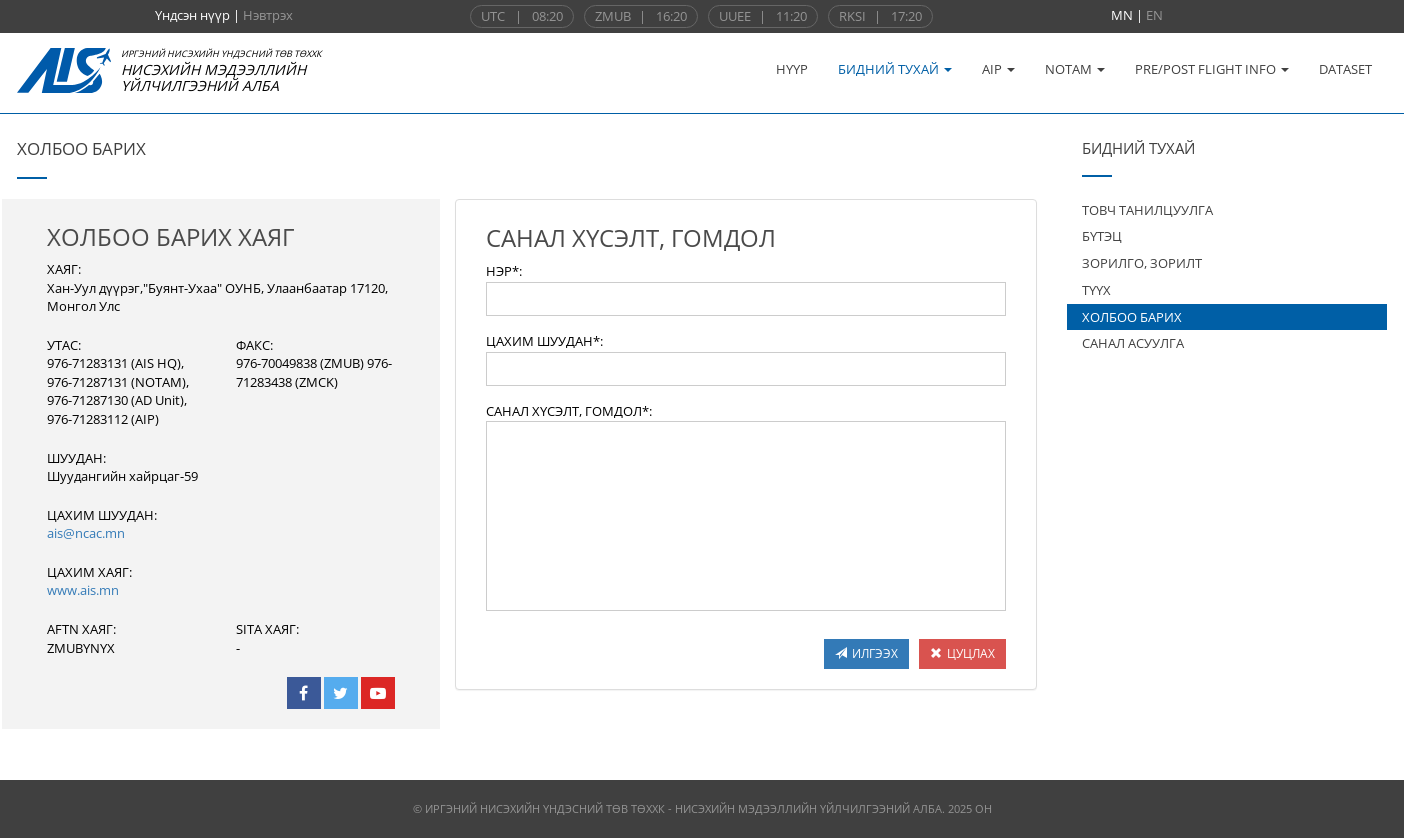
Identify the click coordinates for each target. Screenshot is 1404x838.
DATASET (1345, 69)
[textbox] (746, 299)
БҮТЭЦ (1102, 236)
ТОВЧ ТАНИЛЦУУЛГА (1147, 210)
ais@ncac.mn (86, 533)
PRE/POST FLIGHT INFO (1212, 69)
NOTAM (1075, 69)
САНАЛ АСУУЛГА (1133, 343)
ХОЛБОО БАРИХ (1132, 317)
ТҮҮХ (1096, 290)
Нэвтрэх (268, 15)
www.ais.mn (83, 590)
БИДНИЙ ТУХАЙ (895, 69)
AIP (998, 69)
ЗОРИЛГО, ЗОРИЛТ (1142, 263)
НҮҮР (792, 69)
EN (1154, 15)
